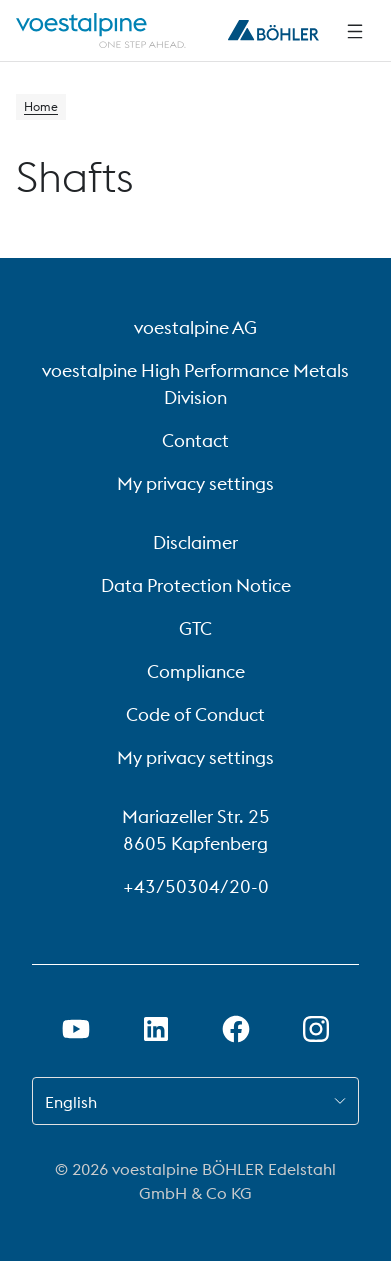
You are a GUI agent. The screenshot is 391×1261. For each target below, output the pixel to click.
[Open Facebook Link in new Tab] (236, 1029)
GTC (195, 628)
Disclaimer (195, 542)
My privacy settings (195, 483)
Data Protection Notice (196, 585)
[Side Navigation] (355, 31)
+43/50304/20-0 (196, 886)
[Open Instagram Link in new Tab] (316, 1029)
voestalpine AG (195, 327)
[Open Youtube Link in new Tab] (76, 1029)
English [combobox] (71, 1102)
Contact (195, 440)
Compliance (196, 671)
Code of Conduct (195, 714)
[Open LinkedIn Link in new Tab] (156, 1029)
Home (41, 106)
